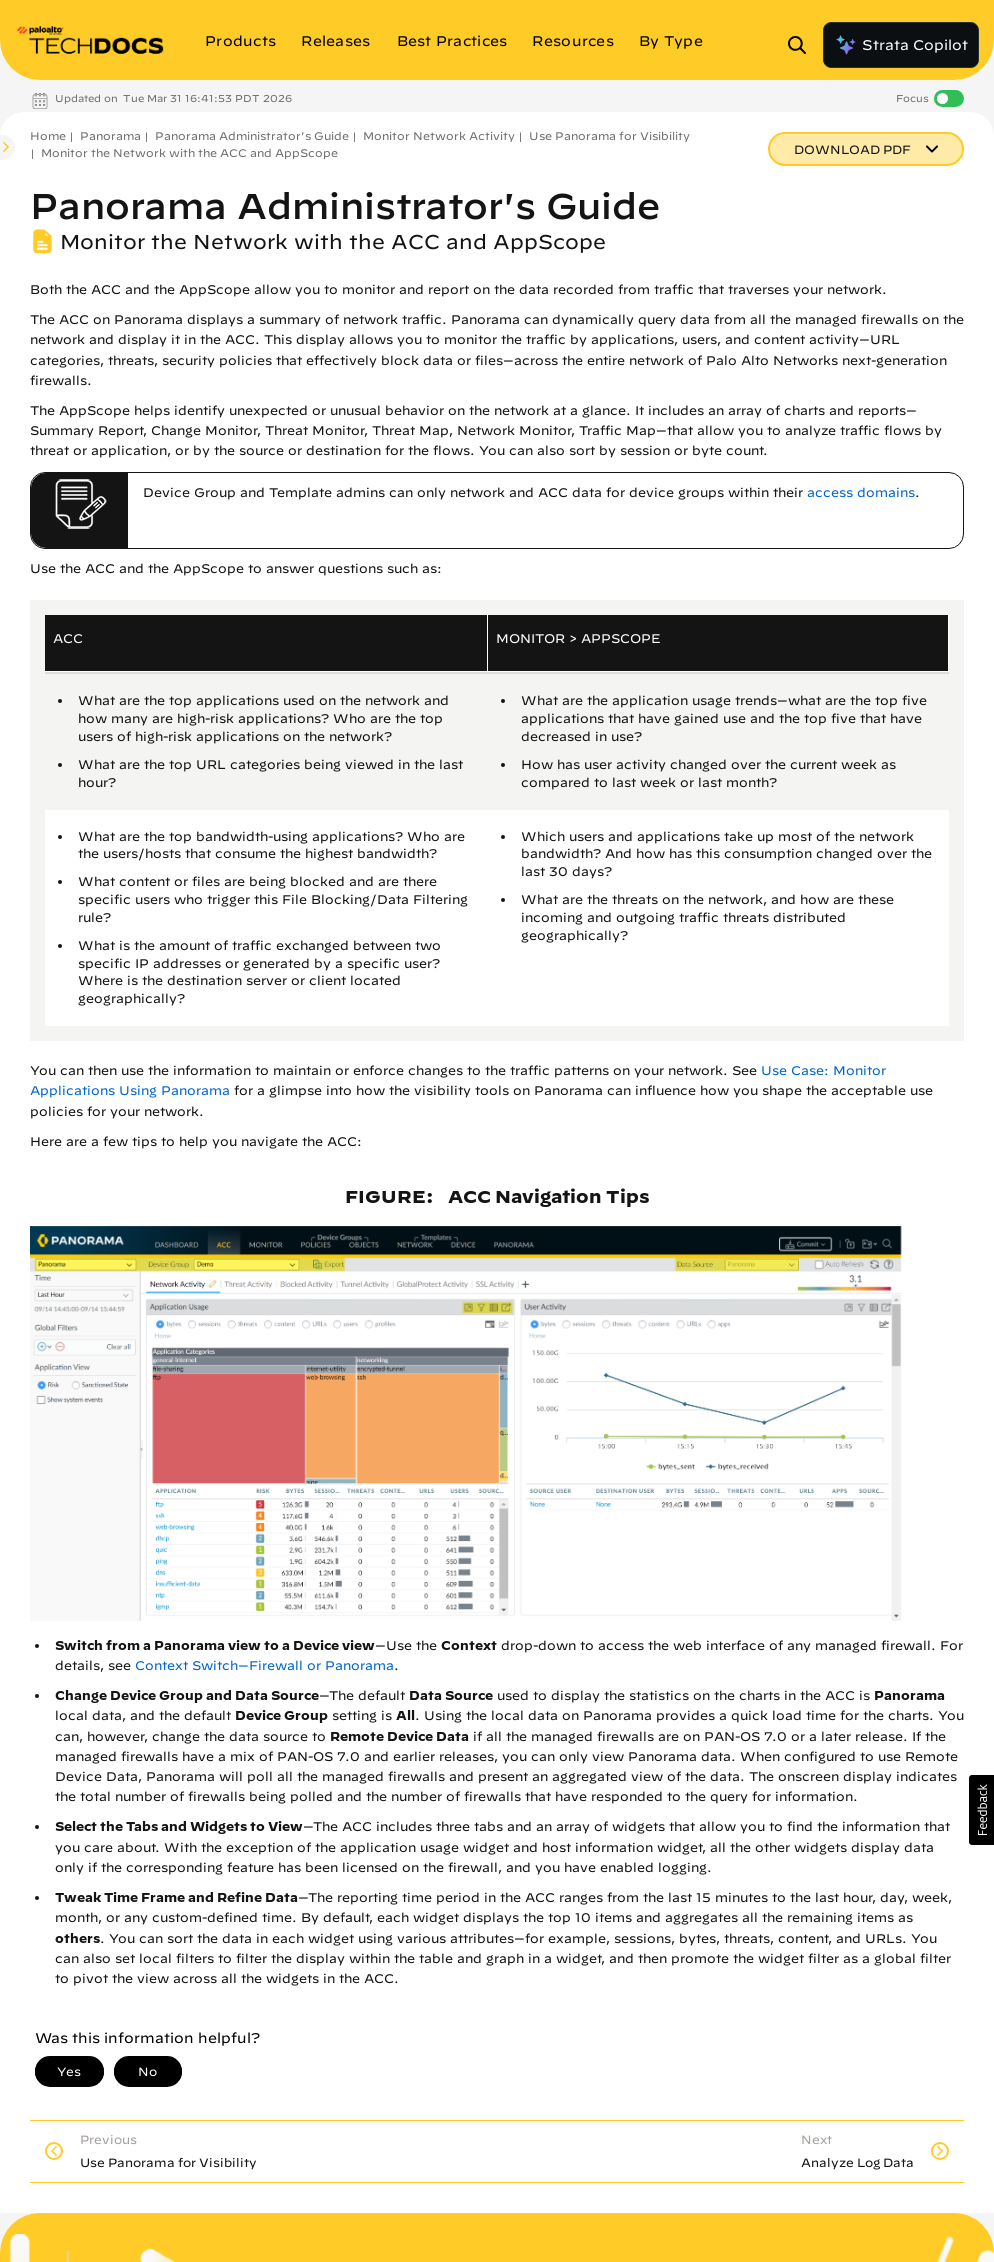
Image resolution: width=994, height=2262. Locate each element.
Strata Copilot (901, 45)
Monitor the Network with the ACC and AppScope (189, 152)
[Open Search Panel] (803, 45)
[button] (981, 1810)
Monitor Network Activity (439, 135)
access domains (861, 492)
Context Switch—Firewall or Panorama (264, 1665)
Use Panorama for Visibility (609, 135)
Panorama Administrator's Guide (252, 135)
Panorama (110, 135)
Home (48, 135)
